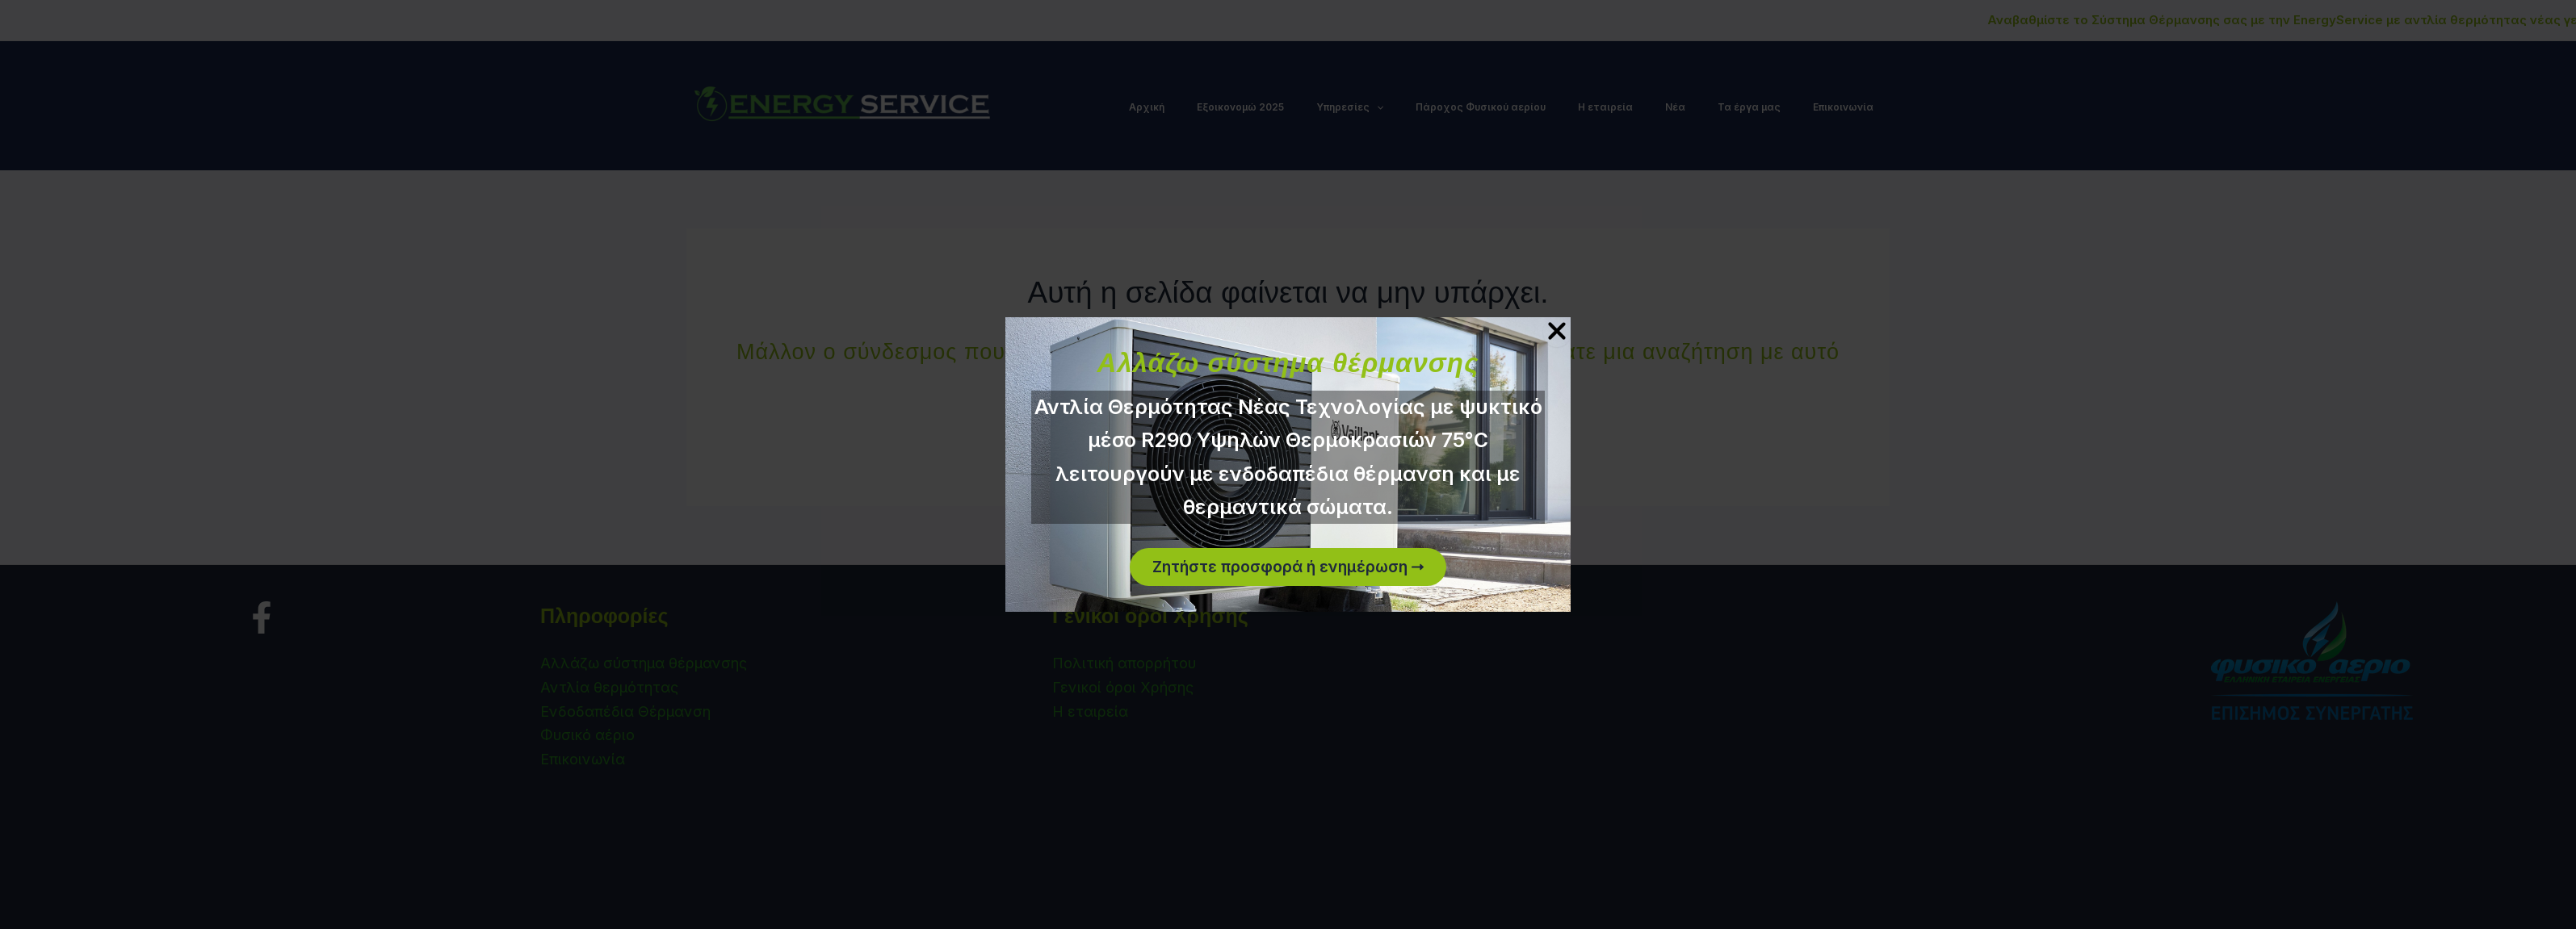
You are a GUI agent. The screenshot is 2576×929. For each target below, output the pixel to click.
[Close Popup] (1557, 331)
